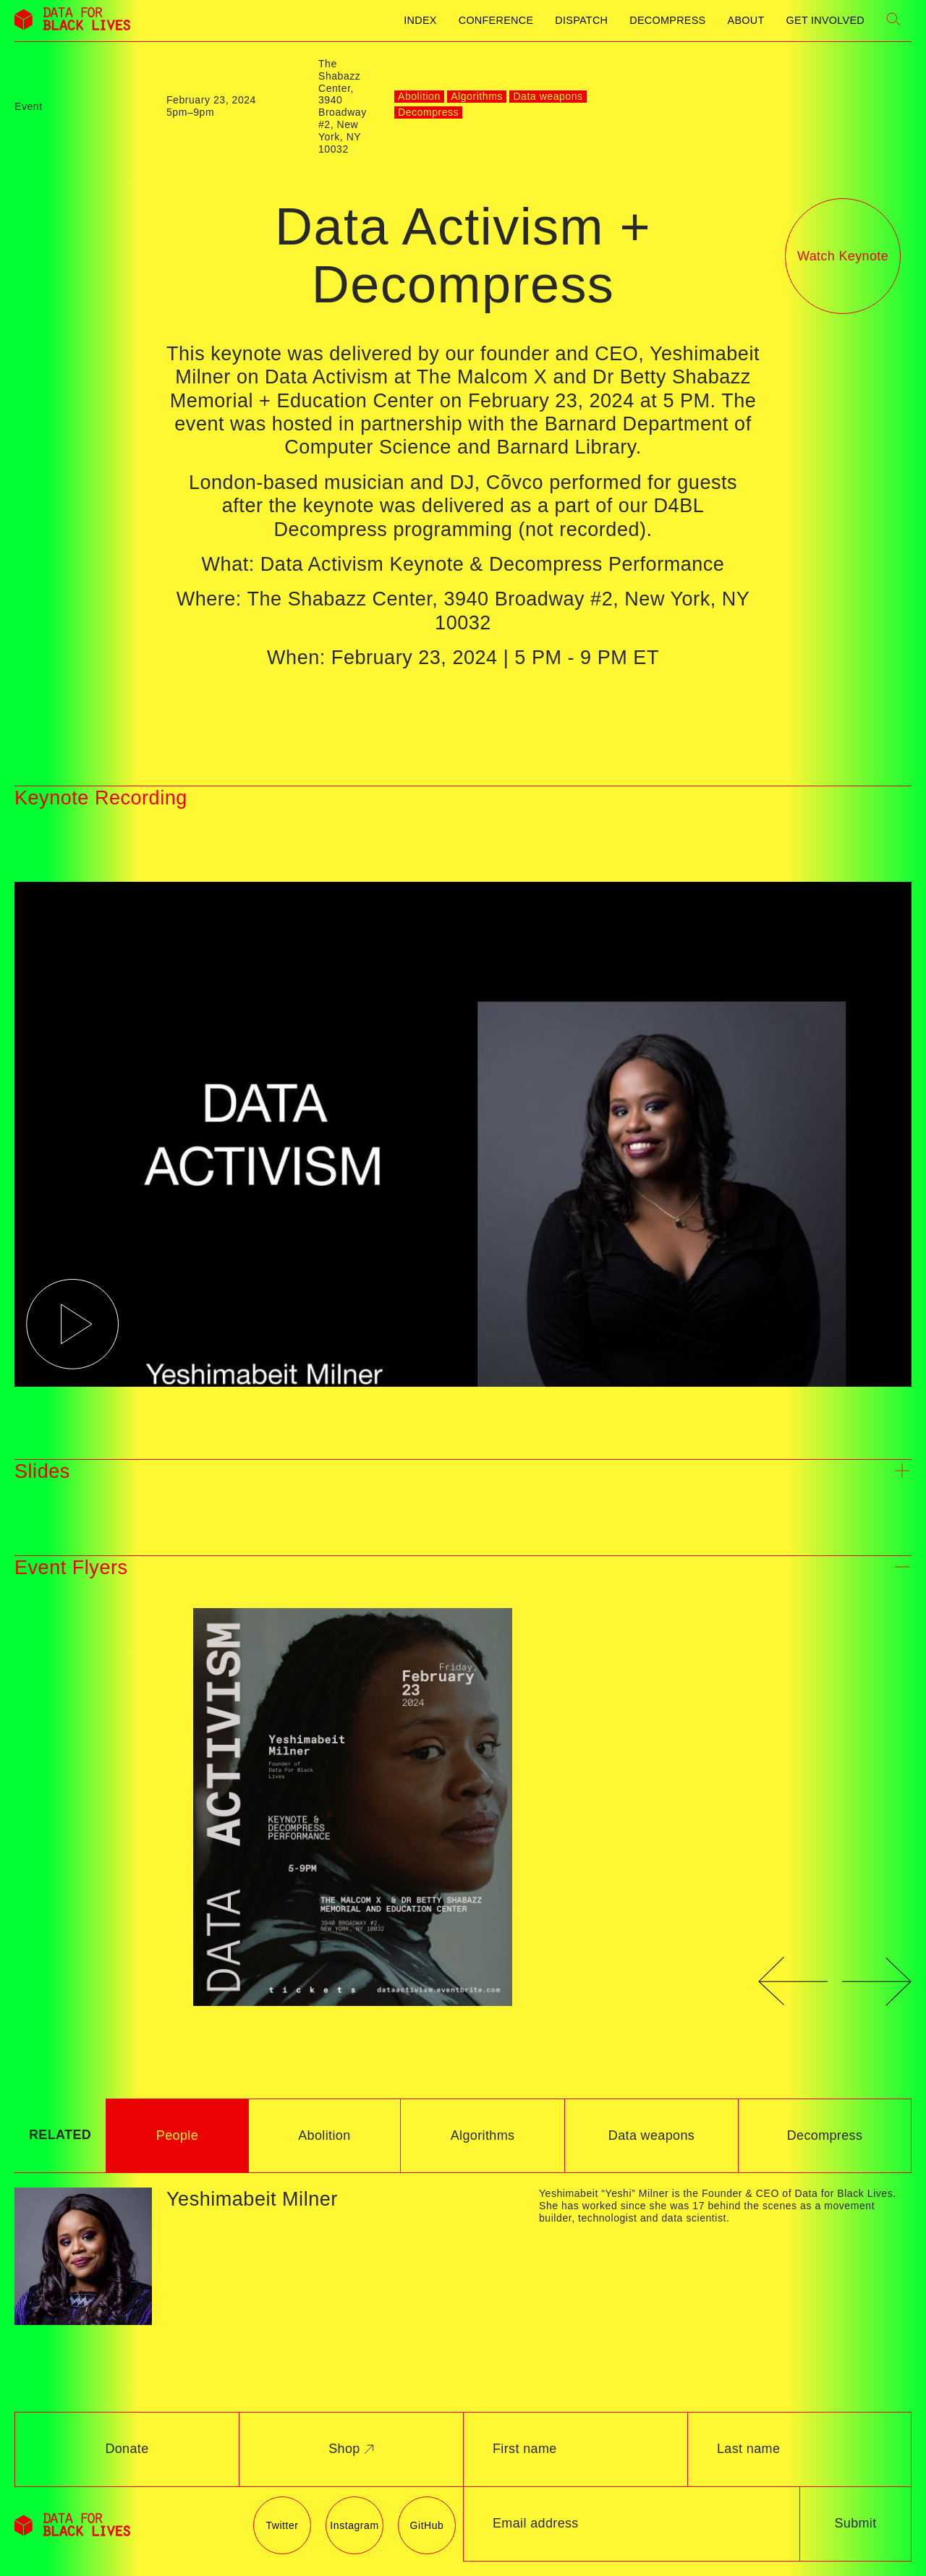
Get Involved (825, 20)
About (746, 20)
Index (420, 20)
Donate (126, 2448)
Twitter (282, 2525)
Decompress (667, 20)
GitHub (427, 2525)
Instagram (354, 2525)
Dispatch (581, 20)
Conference (496, 20)
